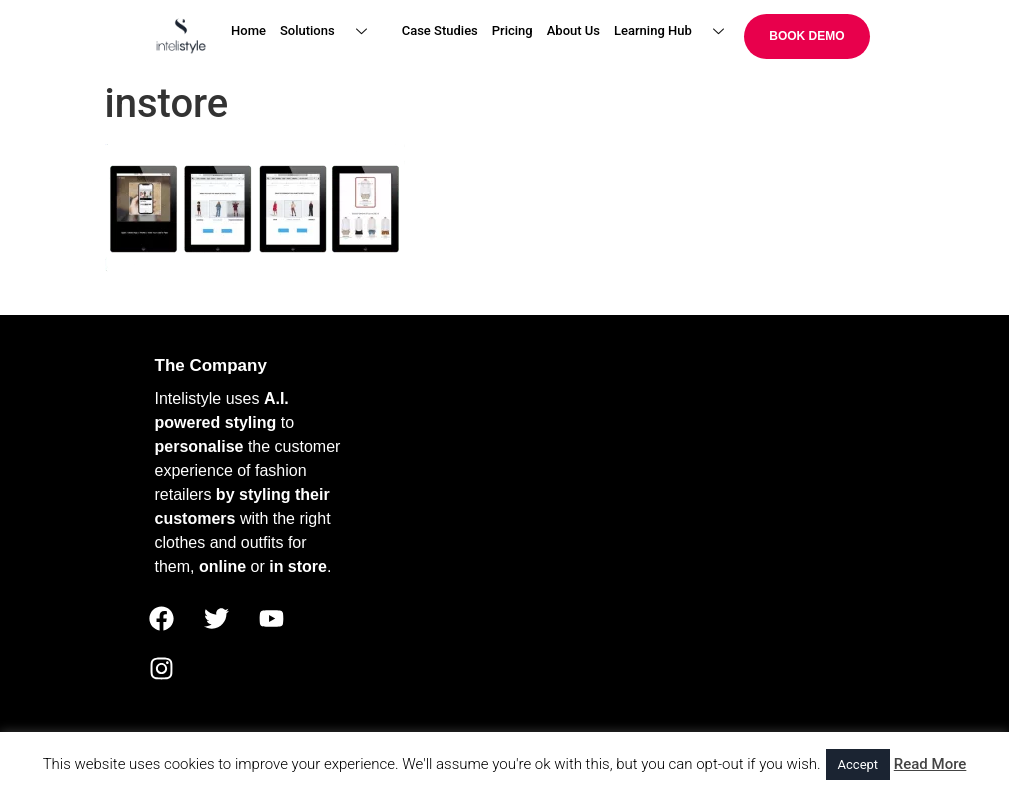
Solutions (331, 31)
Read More (930, 764)
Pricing (512, 30)
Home (248, 30)
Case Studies (440, 30)
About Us (573, 30)
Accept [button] (858, 764)
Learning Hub (676, 31)
